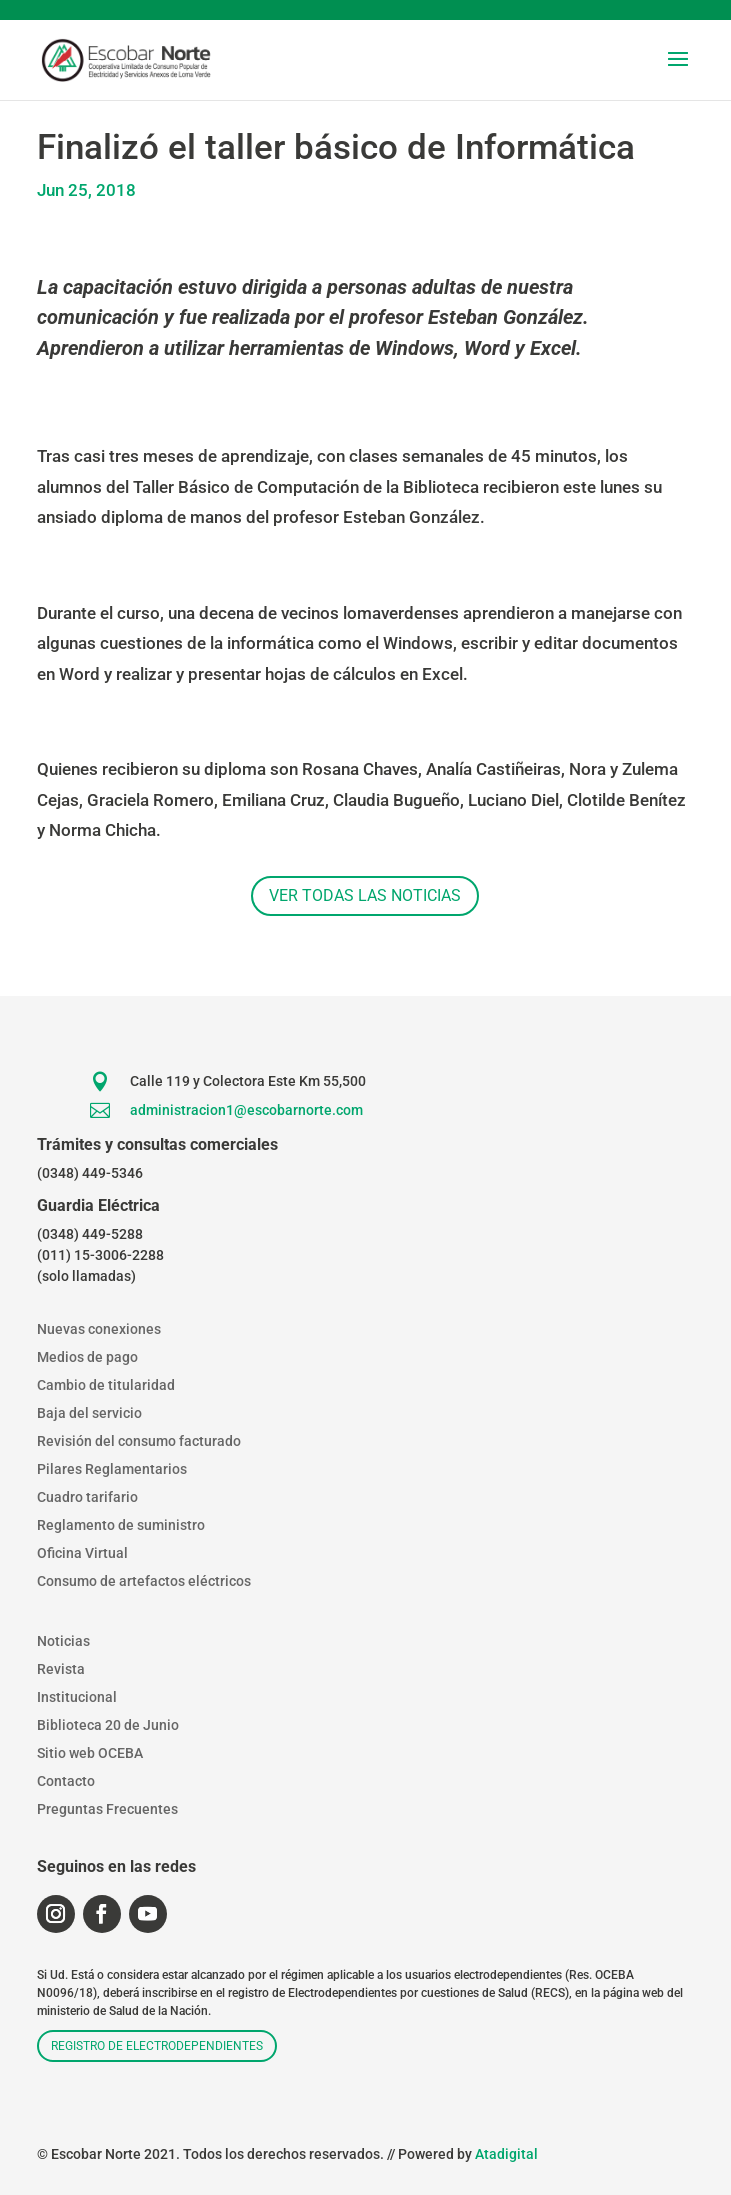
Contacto (66, 1781)
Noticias (63, 1641)
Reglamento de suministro (121, 1525)
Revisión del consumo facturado (139, 1441)
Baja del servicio (89, 1413)
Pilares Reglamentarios (112, 1469)
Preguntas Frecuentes (107, 1809)
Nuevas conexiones (99, 1329)
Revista (61, 1669)
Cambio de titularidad (106, 1385)
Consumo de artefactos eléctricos (144, 1581)
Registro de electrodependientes (157, 2046)
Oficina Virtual (82, 1553)
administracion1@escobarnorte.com (246, 1110)
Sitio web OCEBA (90, 1753)
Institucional (77, 1697)
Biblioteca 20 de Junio (108, 1725)
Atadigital (506, 2154)
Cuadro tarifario (87, 1497)
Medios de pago (87, 1357)
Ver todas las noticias (365, 895)
